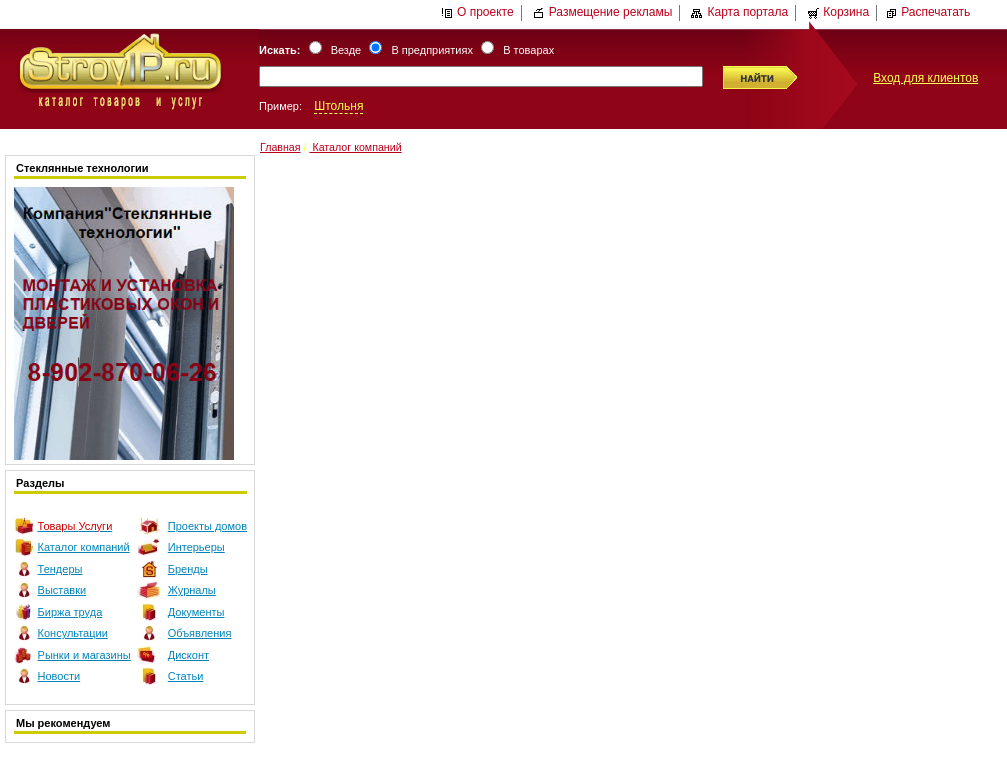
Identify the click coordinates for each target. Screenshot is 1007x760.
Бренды (188, 569)
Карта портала (739, 12)
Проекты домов (207, 526)
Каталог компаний (84, 547)
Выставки (62, 590)
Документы (196, 612)
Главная (280, 147)
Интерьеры (196, 547)
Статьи (186, 676)
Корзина (838, 12)
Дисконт (188, 655)
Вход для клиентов (925, 78)
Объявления (200, 633)
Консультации (73, 633)
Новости (59, 676)
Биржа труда (70, 612)
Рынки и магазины (84, 655)
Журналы (192, 590)
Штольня (338, 106)
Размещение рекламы (603, 12)
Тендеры (60, 569)
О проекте (477, 12)
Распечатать (927, 12)
